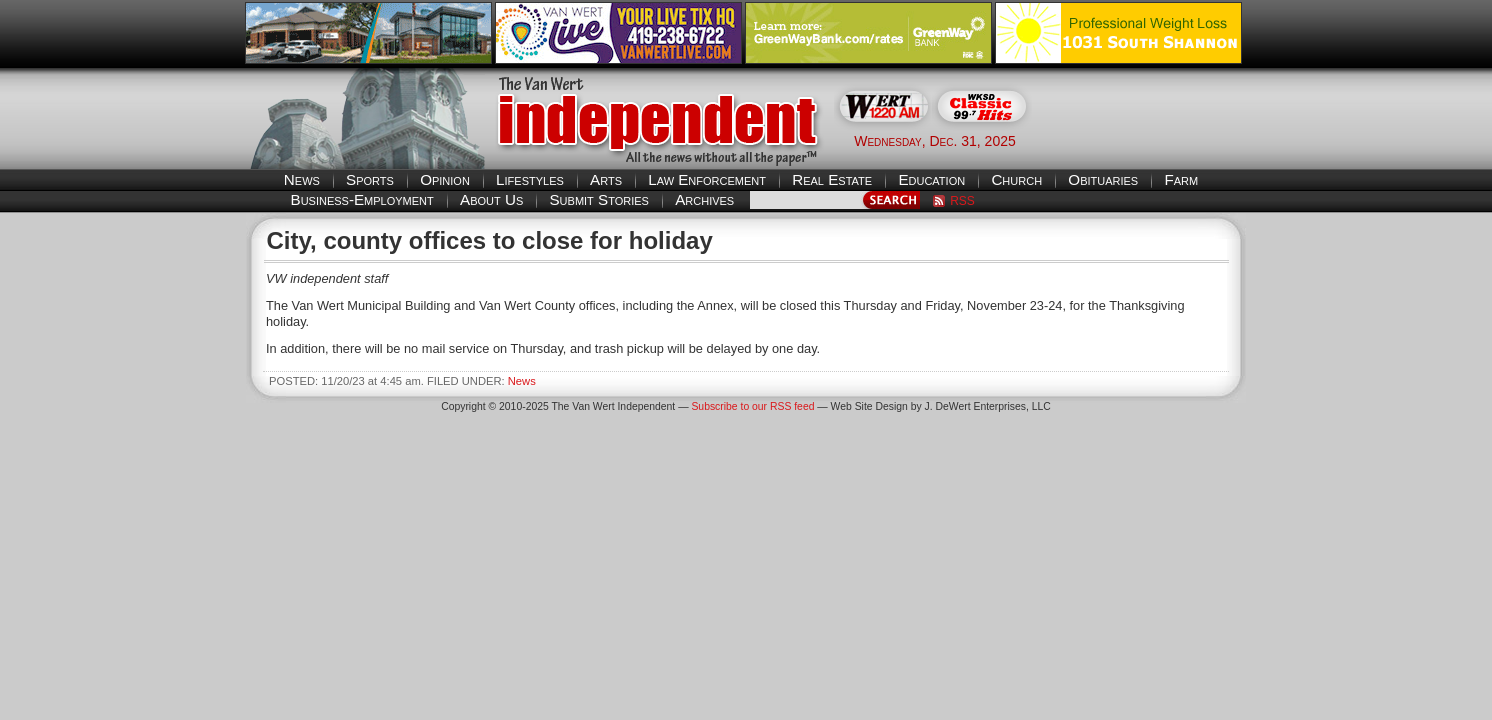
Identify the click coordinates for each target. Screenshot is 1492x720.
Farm (1181, 179)
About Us (491, 199)
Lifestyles (530, 179)
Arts (606, 179)
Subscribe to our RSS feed (752, 406)
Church (1016, 179)
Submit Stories (598, 199)
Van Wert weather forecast (1147, 140)
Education (931, 179)
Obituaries (1103, 179)
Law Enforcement (707, 179)
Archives (704, 199)
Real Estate (832, 179)
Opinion (445, 179)
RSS (962, 201)
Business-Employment (362, 199)
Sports (370, 179)
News (302, 179)
